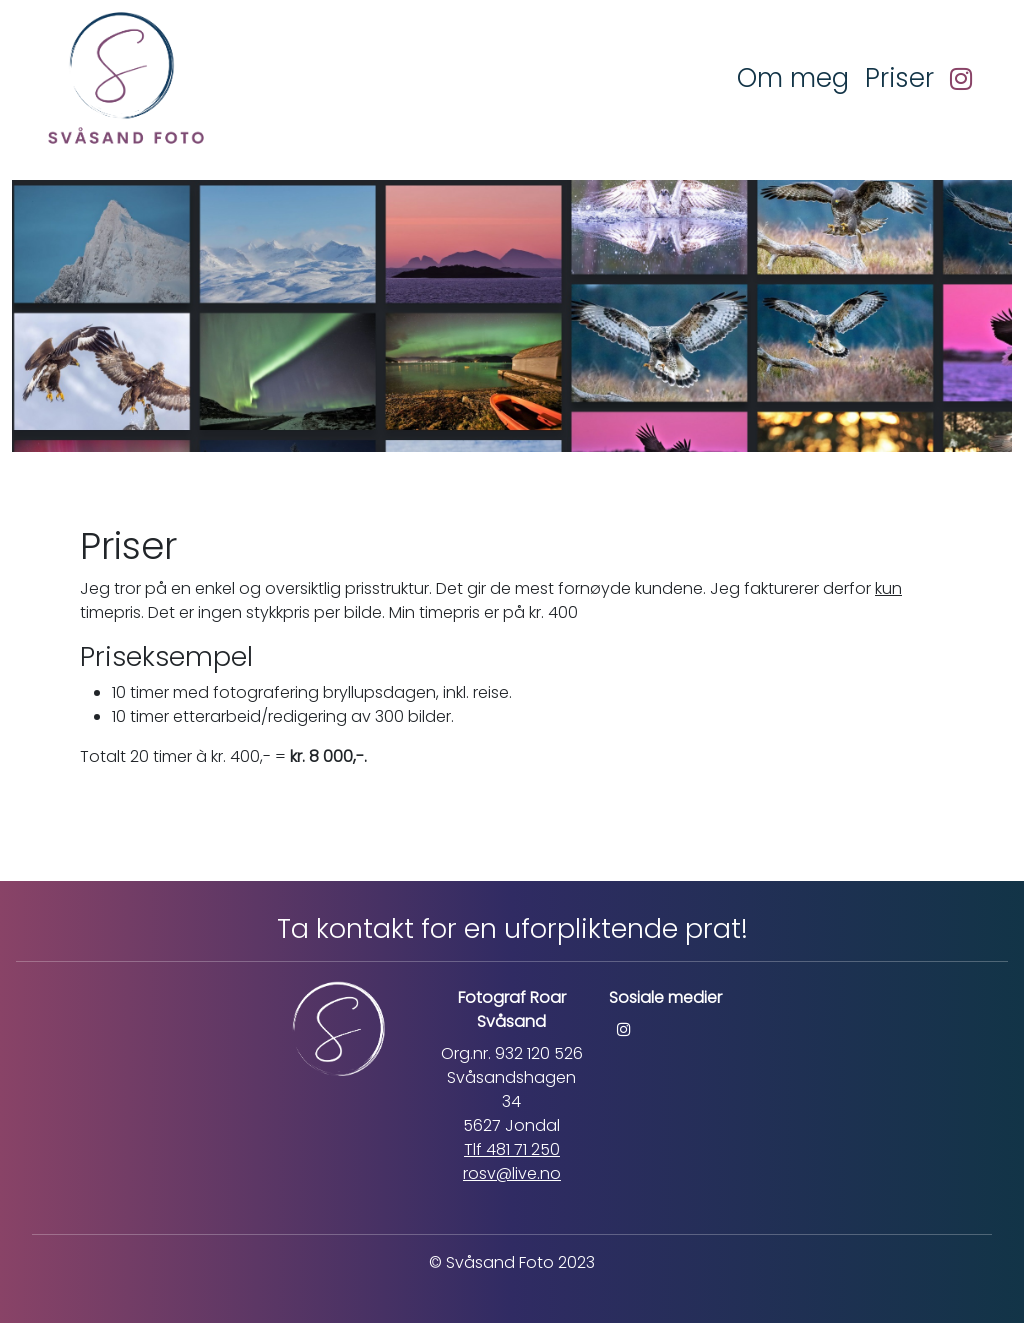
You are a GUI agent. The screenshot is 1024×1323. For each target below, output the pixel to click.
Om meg (793, 78)
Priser (899, 78)
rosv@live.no (512, 1173)
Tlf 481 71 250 (512, 1149)
